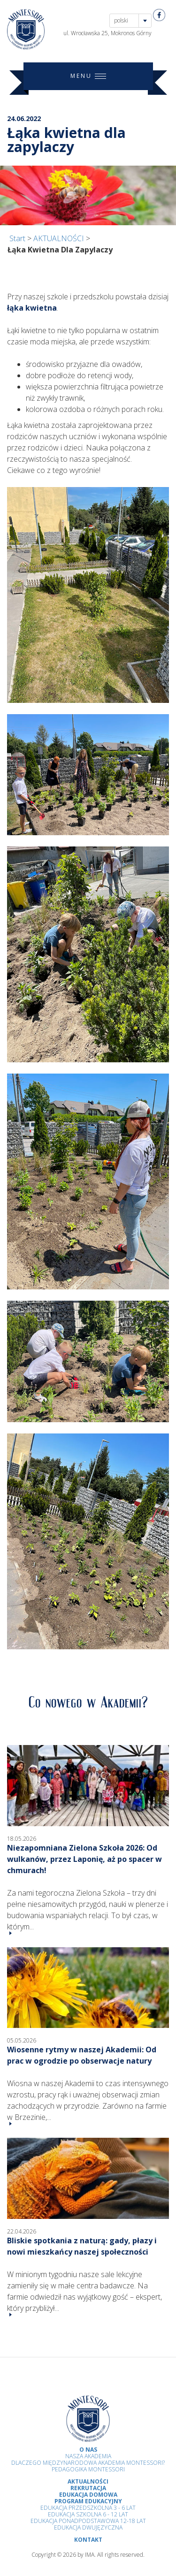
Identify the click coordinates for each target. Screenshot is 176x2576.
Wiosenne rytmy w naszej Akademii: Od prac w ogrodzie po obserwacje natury (81, 2055)
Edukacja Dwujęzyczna (88, 2527)
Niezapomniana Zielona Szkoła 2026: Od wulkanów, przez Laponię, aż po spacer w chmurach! (84, 1859)
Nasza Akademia (88, 2456)
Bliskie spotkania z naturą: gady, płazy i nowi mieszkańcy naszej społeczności (82, 2246)
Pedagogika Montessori (88, 2469)
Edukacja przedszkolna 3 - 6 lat (88, 2508)
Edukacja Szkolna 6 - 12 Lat (88, 2514)
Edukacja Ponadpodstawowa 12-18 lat (88, 2521)
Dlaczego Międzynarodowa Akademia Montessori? (88, 2463)
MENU (88, 76)
